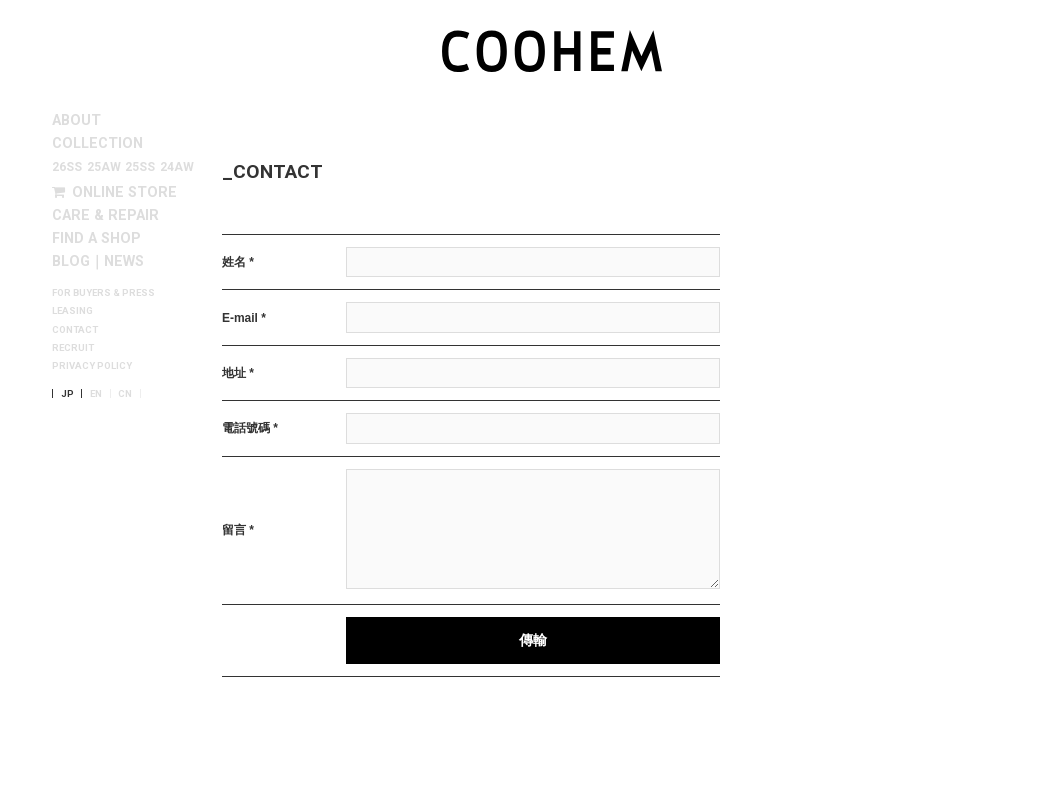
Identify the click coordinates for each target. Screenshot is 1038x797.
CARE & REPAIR (105, 216)
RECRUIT (73, 348)
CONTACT (75, 330)
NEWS (124, 262)
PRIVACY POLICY (92, 366)
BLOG (71, 262)
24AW (177, 167)
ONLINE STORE (114, 192)
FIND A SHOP (96, 239)
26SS (67, 167)
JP (67, 394)
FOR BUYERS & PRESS (103, 293)
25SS (140, 167)
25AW (104, 167)
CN (125, 394)
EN (96, 394)
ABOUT (76, 121)
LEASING (72, 311)
